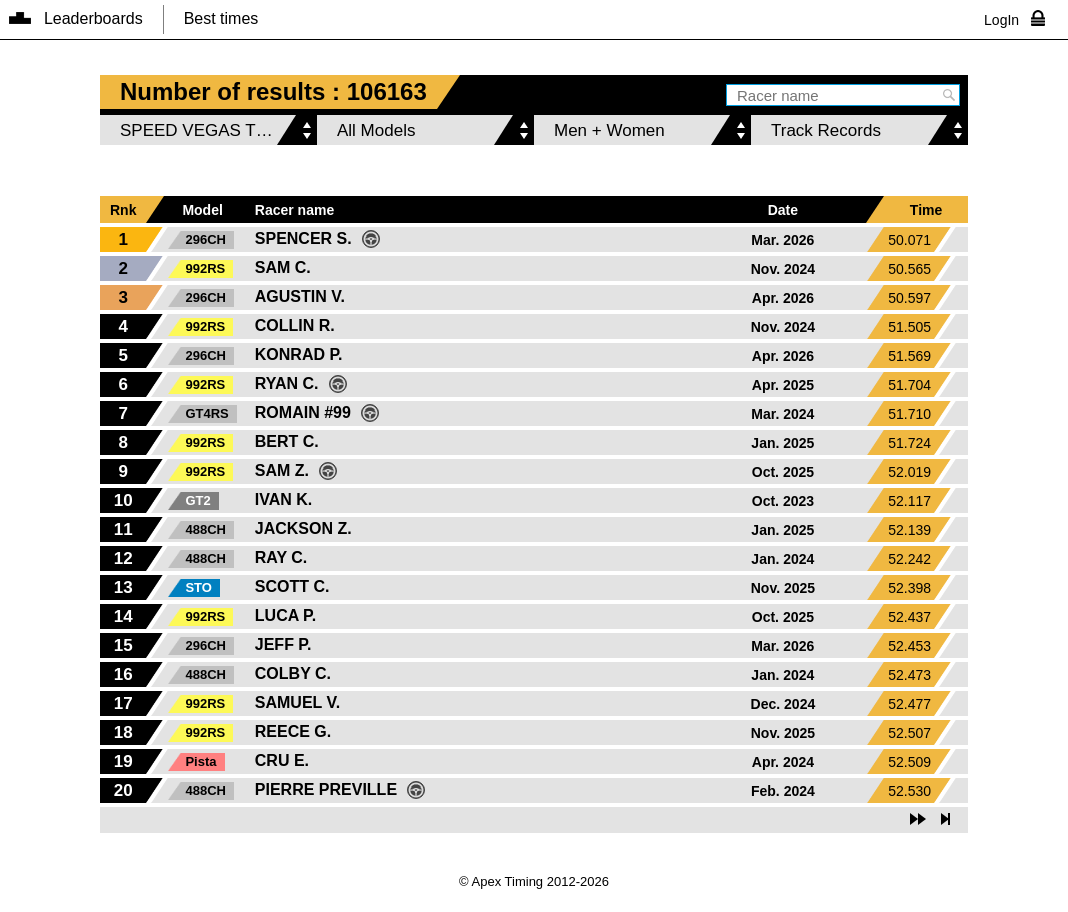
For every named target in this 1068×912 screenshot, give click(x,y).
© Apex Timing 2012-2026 (534, 881)
